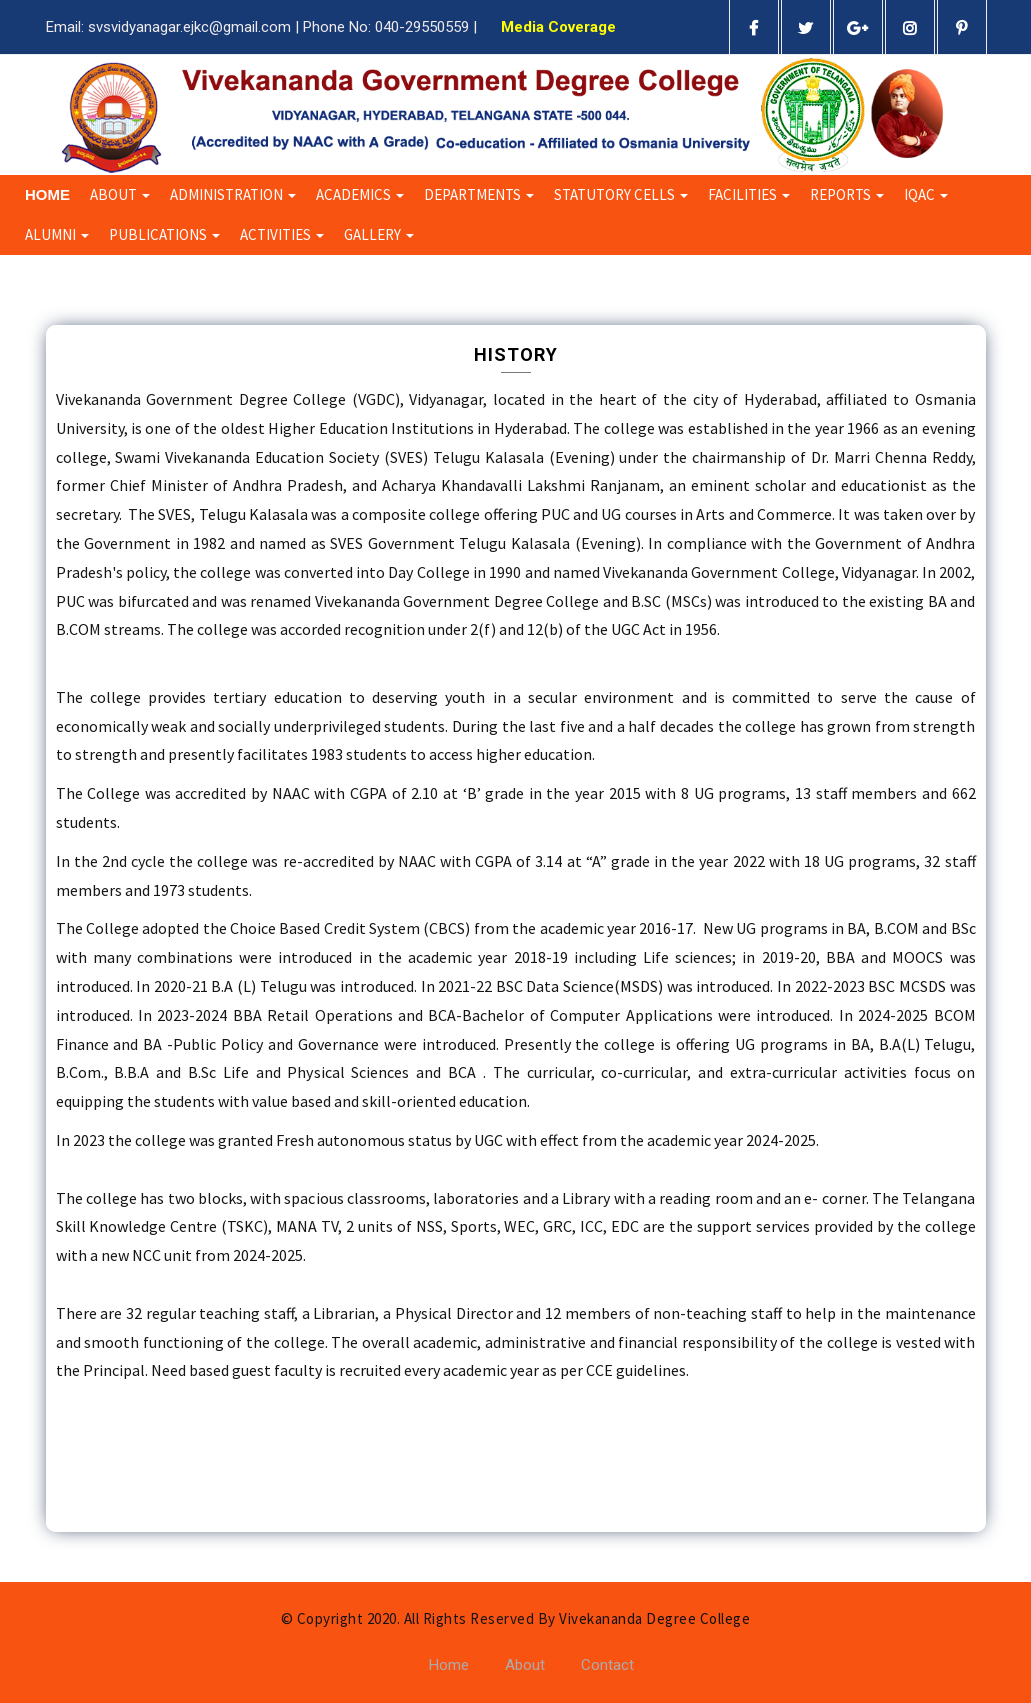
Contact (607, 1665)
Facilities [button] (749, 194)
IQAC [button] (926, 194)
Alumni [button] (57, 234)
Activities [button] (282, 234)
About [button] (120, 194)
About (525, 1665)
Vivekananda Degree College (654, 1618)
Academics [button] (360, 194)
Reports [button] (847, 194)
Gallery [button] (379, 234)
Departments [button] (479, 194)
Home (47, 194)
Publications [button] (164, 234)
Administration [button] (233, 194)
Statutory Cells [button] (621, 194)
